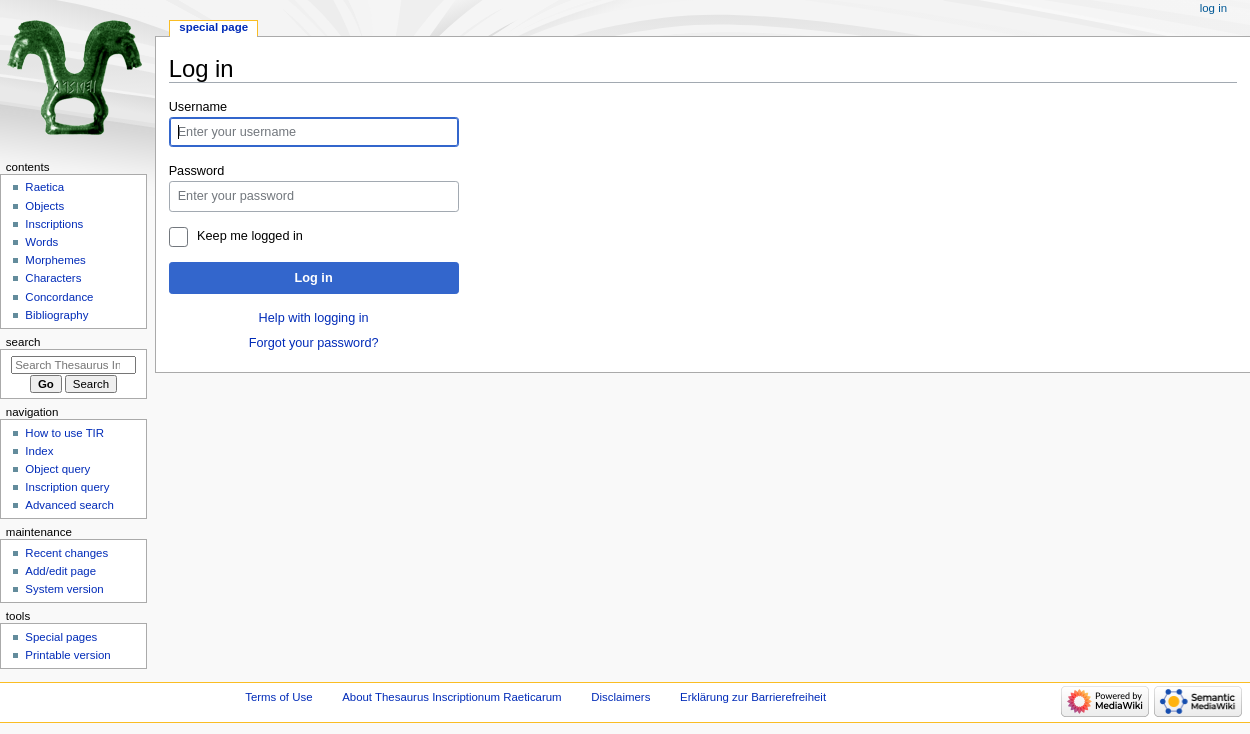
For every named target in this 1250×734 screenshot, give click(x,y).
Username (198, 107)
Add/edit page (60, 571)
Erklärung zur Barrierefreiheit (753, 697)
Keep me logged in (250, 236)
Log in (314, 278)
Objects (44, 206)
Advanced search (69, 505)
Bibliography (56, 315)
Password (197, 171)
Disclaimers (620, 697)
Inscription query (67, 487)
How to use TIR (64, 433)
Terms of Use (278, 697)
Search (23, 342)
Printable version (67, 655)
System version (64, 589)
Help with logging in (314, 318)
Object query (57, 469)
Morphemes (55, 260)
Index (39, 451)
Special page (213, 27)
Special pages (61, 637)
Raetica (44, 187)
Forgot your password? (314, 343)
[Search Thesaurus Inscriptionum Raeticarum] (73, 365)
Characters (53, 278)
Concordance (59, 297)
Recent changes (66, 553)
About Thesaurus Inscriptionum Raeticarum (451, 697)
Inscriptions (54, 224)
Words (41, 242)
